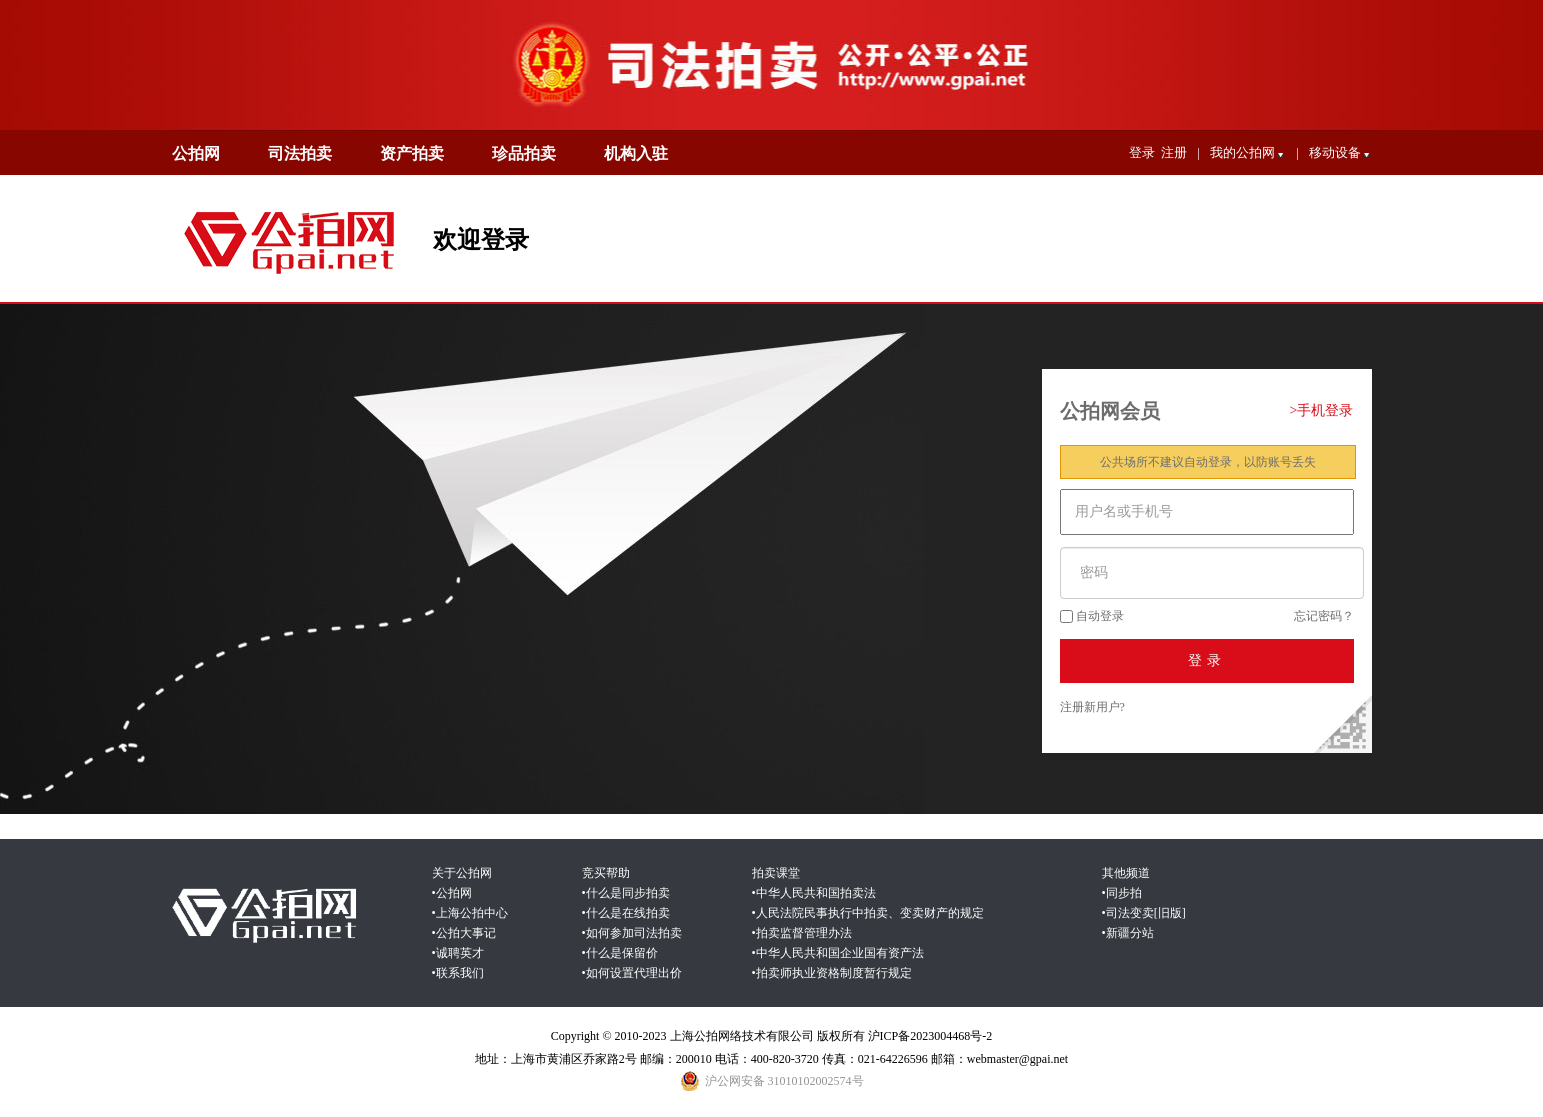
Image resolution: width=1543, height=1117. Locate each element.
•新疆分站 (1128, 933)
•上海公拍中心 (470, 913)
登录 (1142, 152)
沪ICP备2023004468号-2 (930, 1036)
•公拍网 (452, 893)
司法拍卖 (300, 153)
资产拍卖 (412, 153)
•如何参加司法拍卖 (632, 933)
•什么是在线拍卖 (626, 913)
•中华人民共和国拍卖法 (814, 893)
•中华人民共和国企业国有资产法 (838, 953)
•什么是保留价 (620, 953)
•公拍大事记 (464, 933)
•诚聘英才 (458, 953)
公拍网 (196, 153)
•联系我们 (458, 973)
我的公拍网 (1248, 155)
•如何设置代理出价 (632, 973)
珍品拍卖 (524, 153)
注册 (1174, 152)
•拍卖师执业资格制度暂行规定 (832, 973)
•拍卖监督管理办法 (802, 933)
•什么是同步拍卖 (626, 893)
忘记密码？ (1324, 616)
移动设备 (1340, 155)
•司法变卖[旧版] (1144, 913)
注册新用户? (1092, 707)
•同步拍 (1122, 893)
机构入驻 (636, 153)
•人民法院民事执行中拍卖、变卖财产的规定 (868, 913)
